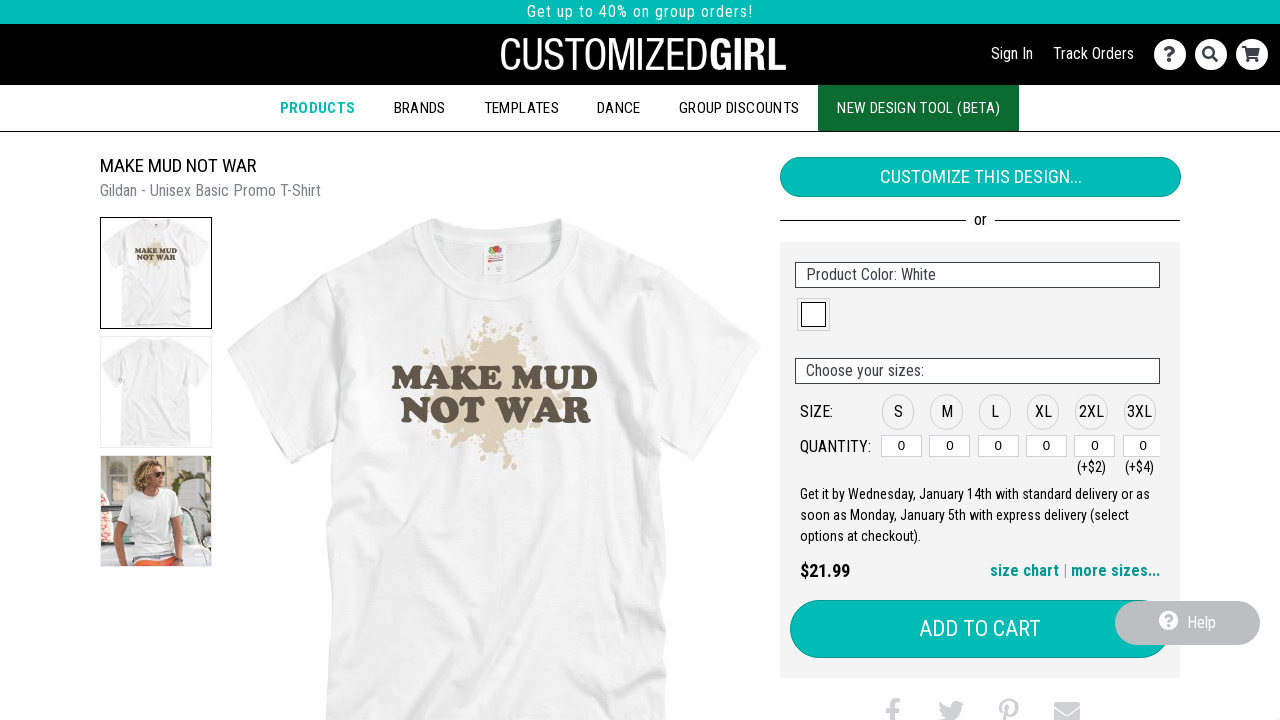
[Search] (1215, 54)
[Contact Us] (1174, 54)
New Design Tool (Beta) (918, 108)
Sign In (1012, 53)
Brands (420, 108)
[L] (998, 446)
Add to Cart (980, 628)
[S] (901, 446)
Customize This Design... (981, 176)
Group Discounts (739, 108)
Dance (619, 108)
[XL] (1046, 446)
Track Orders (1093, 53)
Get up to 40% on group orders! (640, 11)
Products (318, 108)
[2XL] (1094, 446)
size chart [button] (1024, 570)
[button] (156, 273)
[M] (949, 446)
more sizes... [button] (1115, 570)
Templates (521, 108)
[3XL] (1143, 446)
